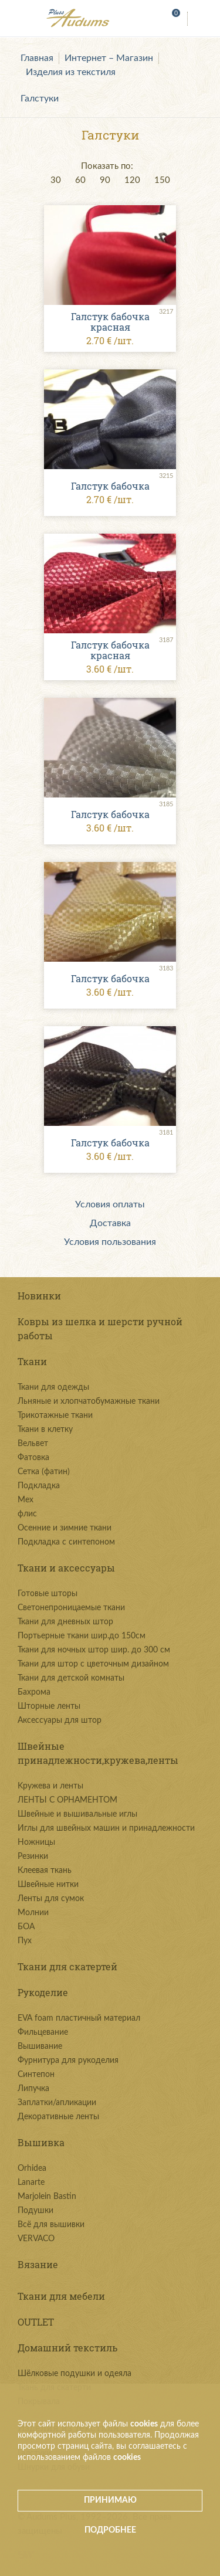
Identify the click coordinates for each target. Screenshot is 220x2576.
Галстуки (40, 98)
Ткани (32, 1361)
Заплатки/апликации (57, 2103)
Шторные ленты (49, 1706)
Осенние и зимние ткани (64, 1528)
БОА (26, 1927)
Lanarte (31, 2182)
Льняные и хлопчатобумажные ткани (89, 1401)
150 (162, 180)
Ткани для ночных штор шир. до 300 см (94, 1650)
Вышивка (41, 2142)
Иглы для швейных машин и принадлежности (106, 1828)
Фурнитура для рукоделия (68, 2060)
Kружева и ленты (50, 1786)
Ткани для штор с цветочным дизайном (93, 1664)
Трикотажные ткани (55, 1415)
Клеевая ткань (45, 1870)
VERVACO (36, 2239)
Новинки (39, 1295)
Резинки (33, 1856)
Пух (25, 1941)
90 (105, 180)
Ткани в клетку (45, 1430)
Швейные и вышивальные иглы (77, 1814)
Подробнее (110, 2530)
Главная (37, 58)
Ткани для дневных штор (65, 1622)
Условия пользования (110, 1242)
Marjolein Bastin (47, 2197)
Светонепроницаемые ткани (71, 1608)
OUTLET (36, 2322)
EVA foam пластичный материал (79, 2018)
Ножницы (36, 1842)
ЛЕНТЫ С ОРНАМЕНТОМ (67, 1800)
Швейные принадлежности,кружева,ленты (98, 1753)
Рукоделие (43, 1992)
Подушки (35, 2211)
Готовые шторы (47, 1594)
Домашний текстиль (67, 2347)
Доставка (110, 1223)
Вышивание (40, 2046)
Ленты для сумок (51, 1899)
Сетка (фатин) (44, 1472)
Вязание (38, 2264)
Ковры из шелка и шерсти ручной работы (100, 1328)
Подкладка (39, 1486)
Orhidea (32, 2168)
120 (132, 180)
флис (27, 1514)
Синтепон (36, 2075)
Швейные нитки (48, 1885)
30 (55, 180)
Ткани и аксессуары (66, 1568)
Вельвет (33, 1444)
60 (80, 180)
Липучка (33, 2089)
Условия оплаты (110, 1204)
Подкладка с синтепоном (66, 1542)
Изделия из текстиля (71, 72)
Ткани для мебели (61, 2296)
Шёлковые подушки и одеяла (74, 2374)
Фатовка (33, 1458)
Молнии (33, 1913)
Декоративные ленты (58, 2117)
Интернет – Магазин (109, 58)
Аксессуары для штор (59, 1720)
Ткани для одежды (53, 1387)
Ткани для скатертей (67, 1966)
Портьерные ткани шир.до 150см (81, 1636)
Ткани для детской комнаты (71, 1678)
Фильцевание (43, 2032)
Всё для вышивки (51, 2225)
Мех (25, 1500)
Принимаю (110, 2500)
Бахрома (34, 1692)
